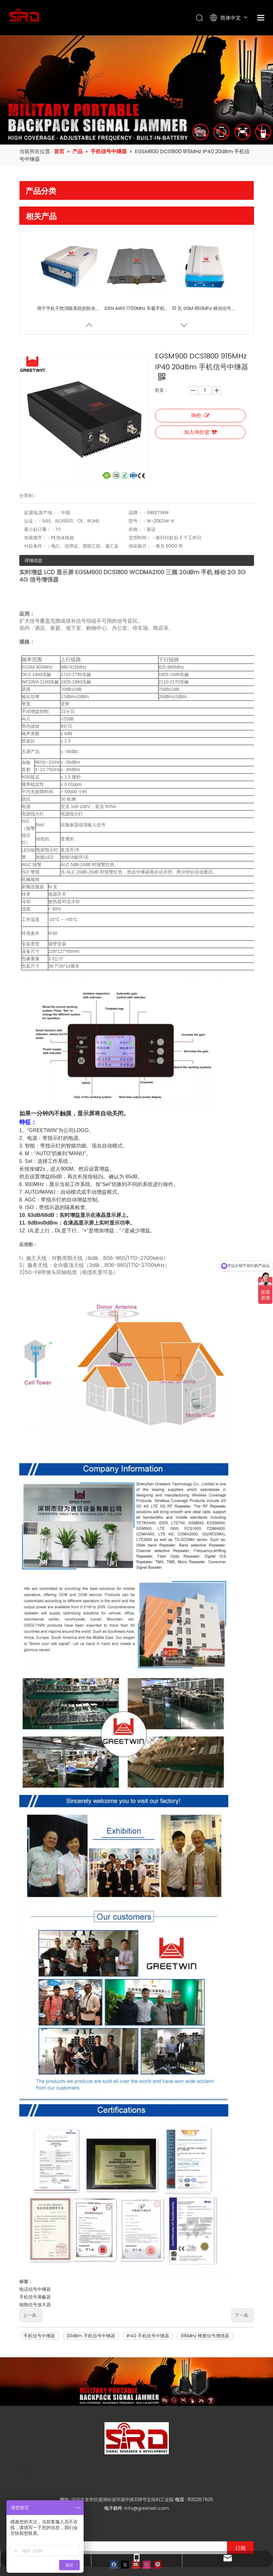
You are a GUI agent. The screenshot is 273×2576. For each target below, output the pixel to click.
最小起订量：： (40, 491)
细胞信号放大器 (35, 2267)
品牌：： (145, 474)
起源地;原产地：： (42, 474)
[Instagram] (147, 2527)
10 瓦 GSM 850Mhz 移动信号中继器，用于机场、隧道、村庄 (204, 308)
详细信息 (33, 522)
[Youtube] (136, 2527)
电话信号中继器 (35, 2252)
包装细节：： (37, 499)
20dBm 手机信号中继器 (91, 2298)
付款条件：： (37, 508)
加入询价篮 (200, 432)
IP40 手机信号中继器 (148, 2298)
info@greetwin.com (146, 2470)
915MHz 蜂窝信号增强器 (205, 2298)
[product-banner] (136, 2344)
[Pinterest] (158, 2527)
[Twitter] (125, 2527)
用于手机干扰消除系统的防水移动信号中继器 (69, 308)
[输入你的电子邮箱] (122, 2510)
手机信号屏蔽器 (35, 2259)
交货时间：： (149, 499)
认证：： (33, 482)
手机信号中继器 (39, 2298)
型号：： (145, 482)
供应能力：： (149, 508)
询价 (200, 415)
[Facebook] (114, 2527)
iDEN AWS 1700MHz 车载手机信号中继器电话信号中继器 (137, 308)
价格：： (145, 491)
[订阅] (240, 2510)
